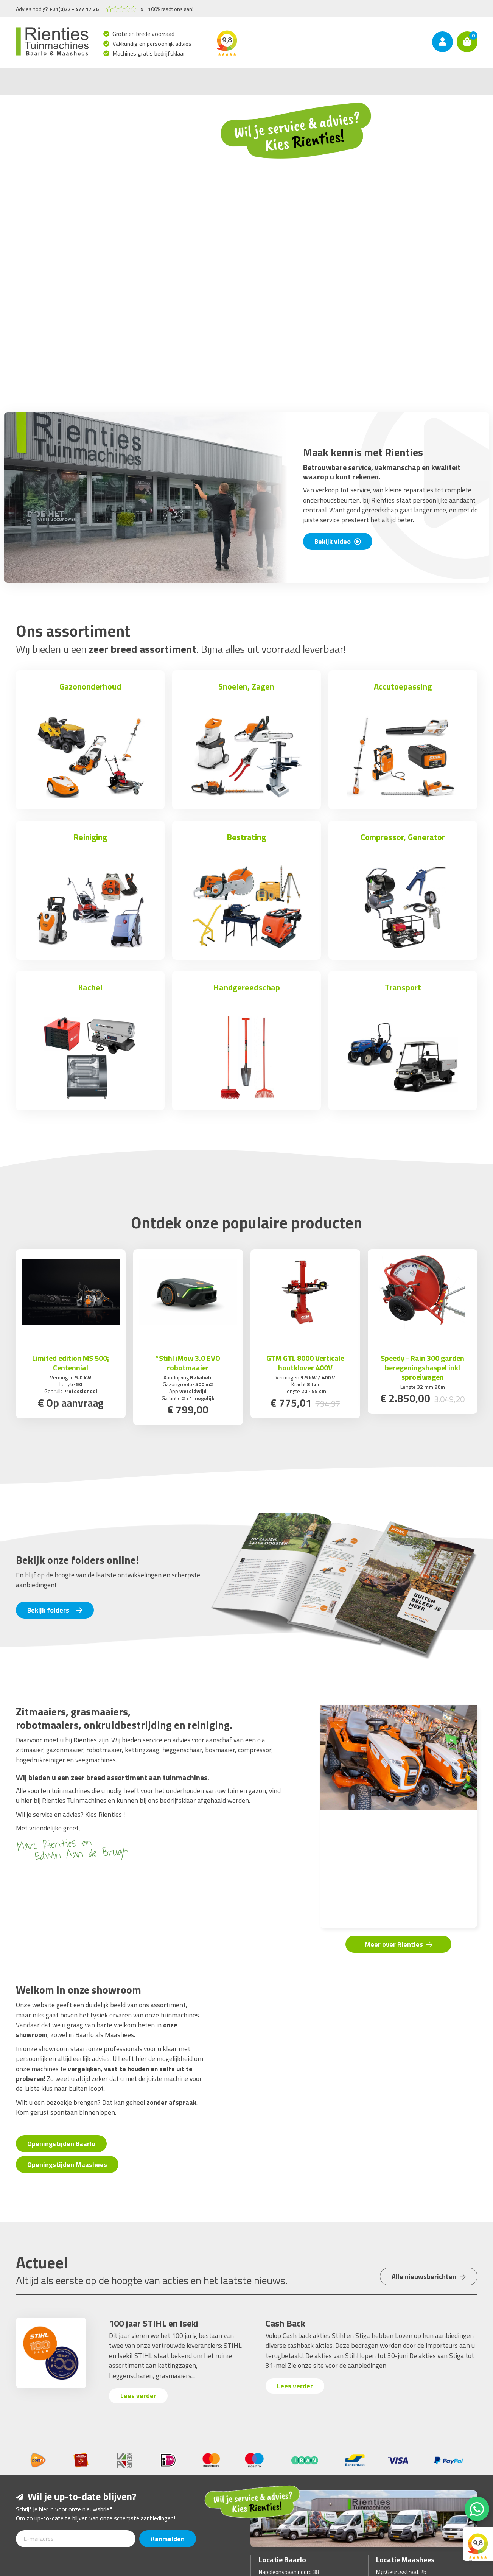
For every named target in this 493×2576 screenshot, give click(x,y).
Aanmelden (168, 2539)
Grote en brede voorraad (143, 33)
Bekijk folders (54, 1610)
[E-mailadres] (76, 2538)
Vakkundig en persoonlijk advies (152, 43)
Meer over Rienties (398, 1944)
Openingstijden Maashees (67, 2164)
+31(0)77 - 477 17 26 (74, 9)
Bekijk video (337, 541)
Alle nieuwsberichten (429, 2276)
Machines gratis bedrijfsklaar (149, 53)
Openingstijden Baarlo (61, 2144)
